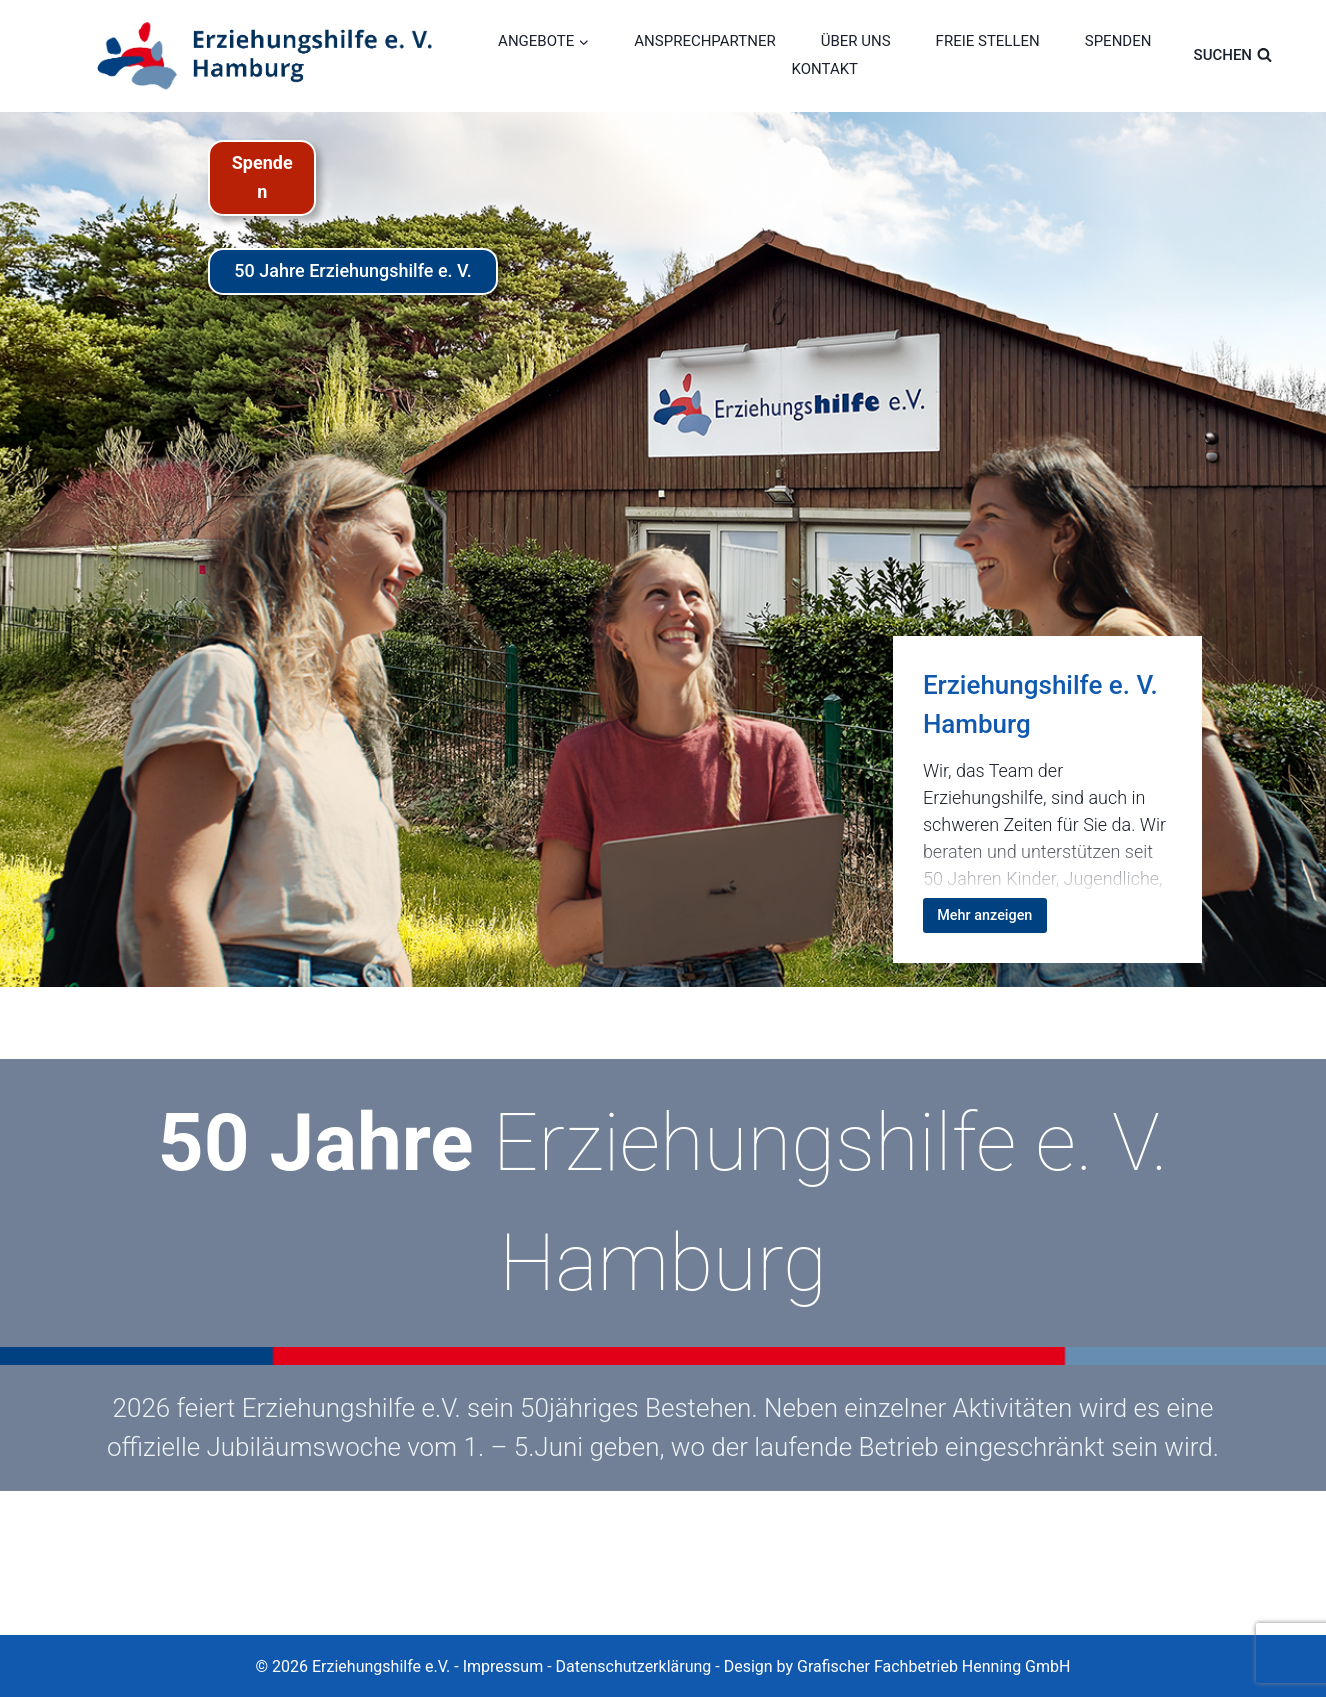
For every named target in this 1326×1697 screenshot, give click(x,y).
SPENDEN (1118, 41)
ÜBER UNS (856, 41)
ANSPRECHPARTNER (704, 41)
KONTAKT (825, 69)
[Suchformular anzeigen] (1248, 55)
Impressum (503, 1666)
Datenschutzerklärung (634, 1666)
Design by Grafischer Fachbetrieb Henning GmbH (897, 1666)
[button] (44, 1653)
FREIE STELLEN (988, 41)
